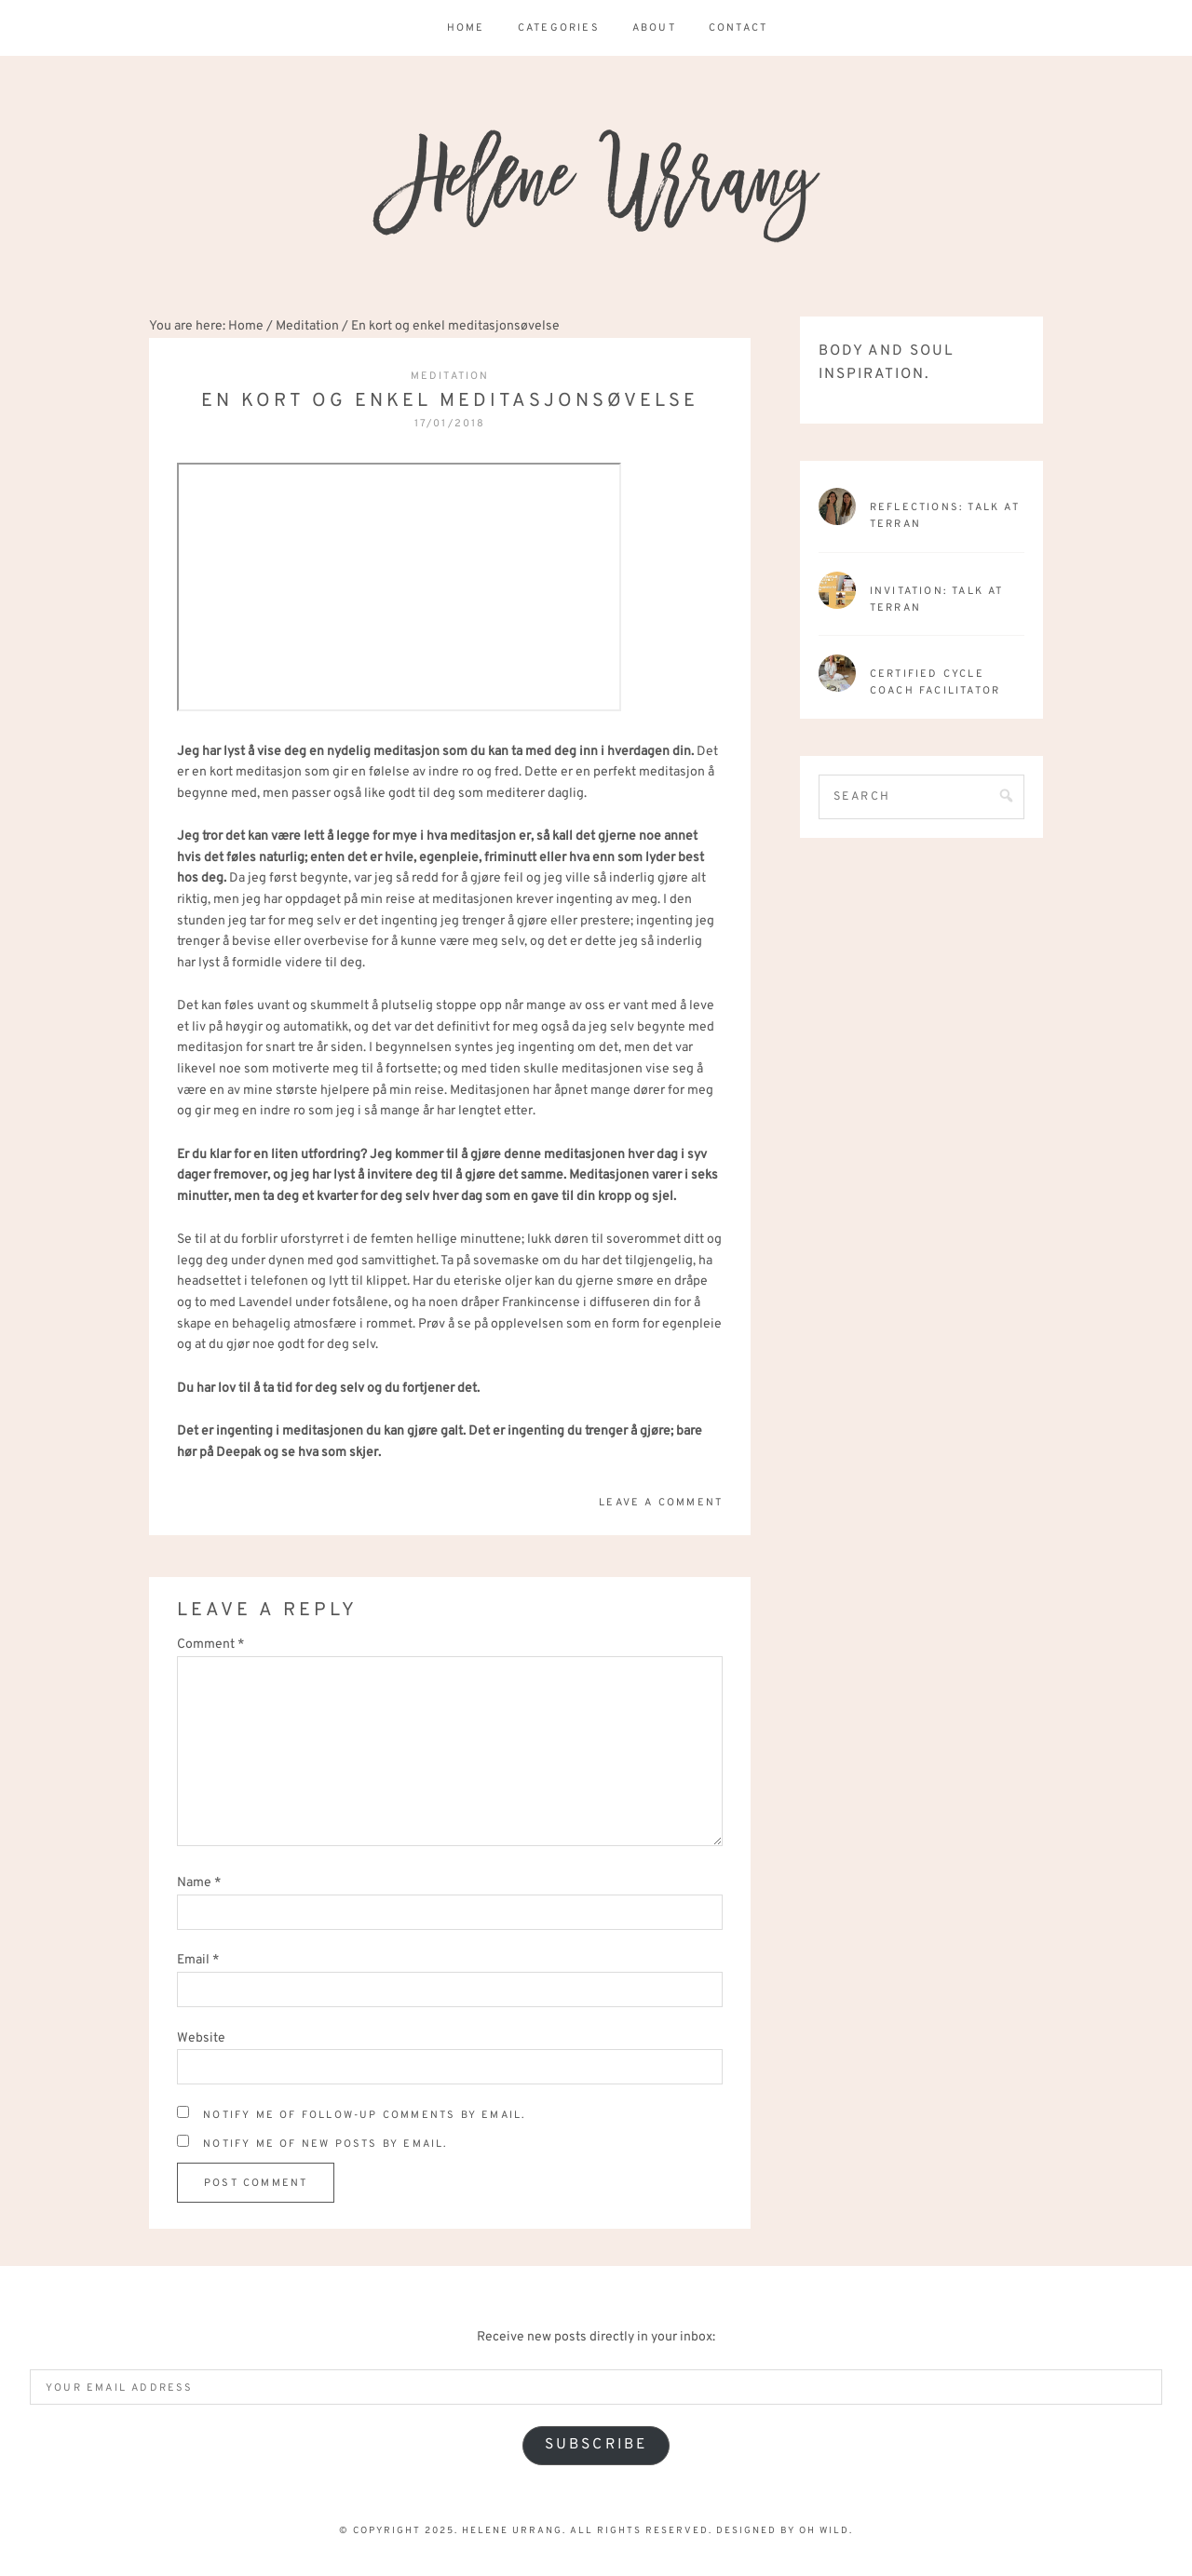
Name (199, 1883)
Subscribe (596, 2444)
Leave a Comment (661, 1502)
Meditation (450, 376)
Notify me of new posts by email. (325, 2144)
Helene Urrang (596, 186)
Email (198, 1960)
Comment (210, 1644)
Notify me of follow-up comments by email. (364, 2115)
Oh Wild (824, 2531)
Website (201, 2038)
